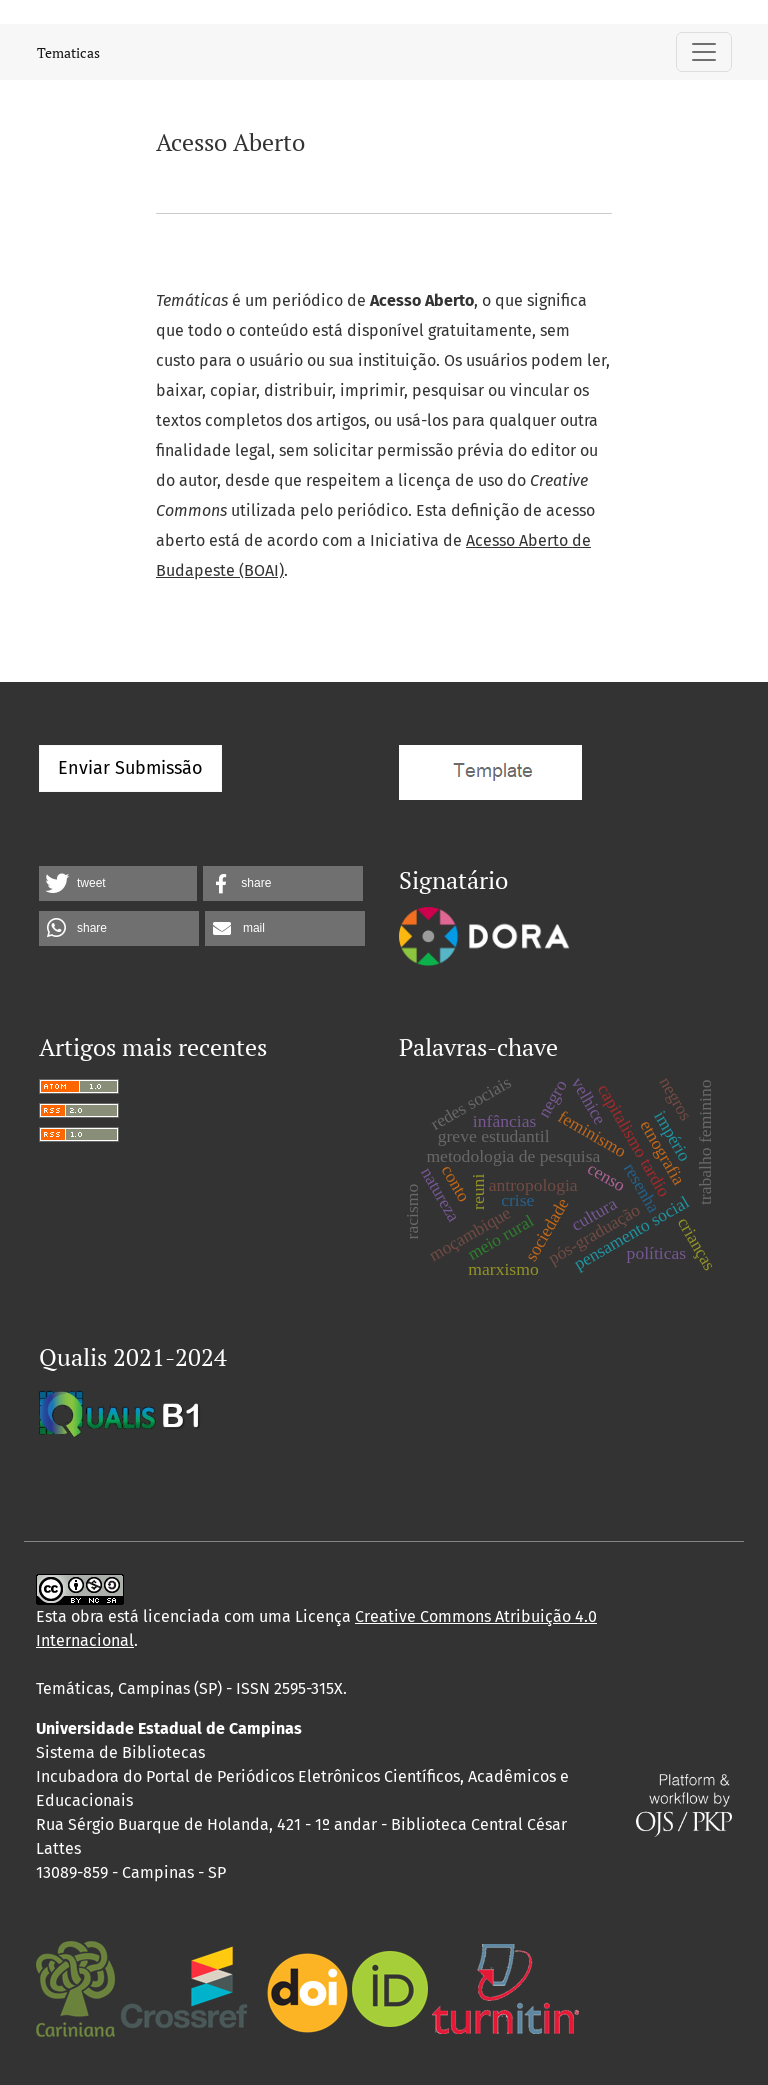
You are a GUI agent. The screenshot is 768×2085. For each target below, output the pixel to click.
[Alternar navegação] (704, 52)
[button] (118, 883)
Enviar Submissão (130, 768)
